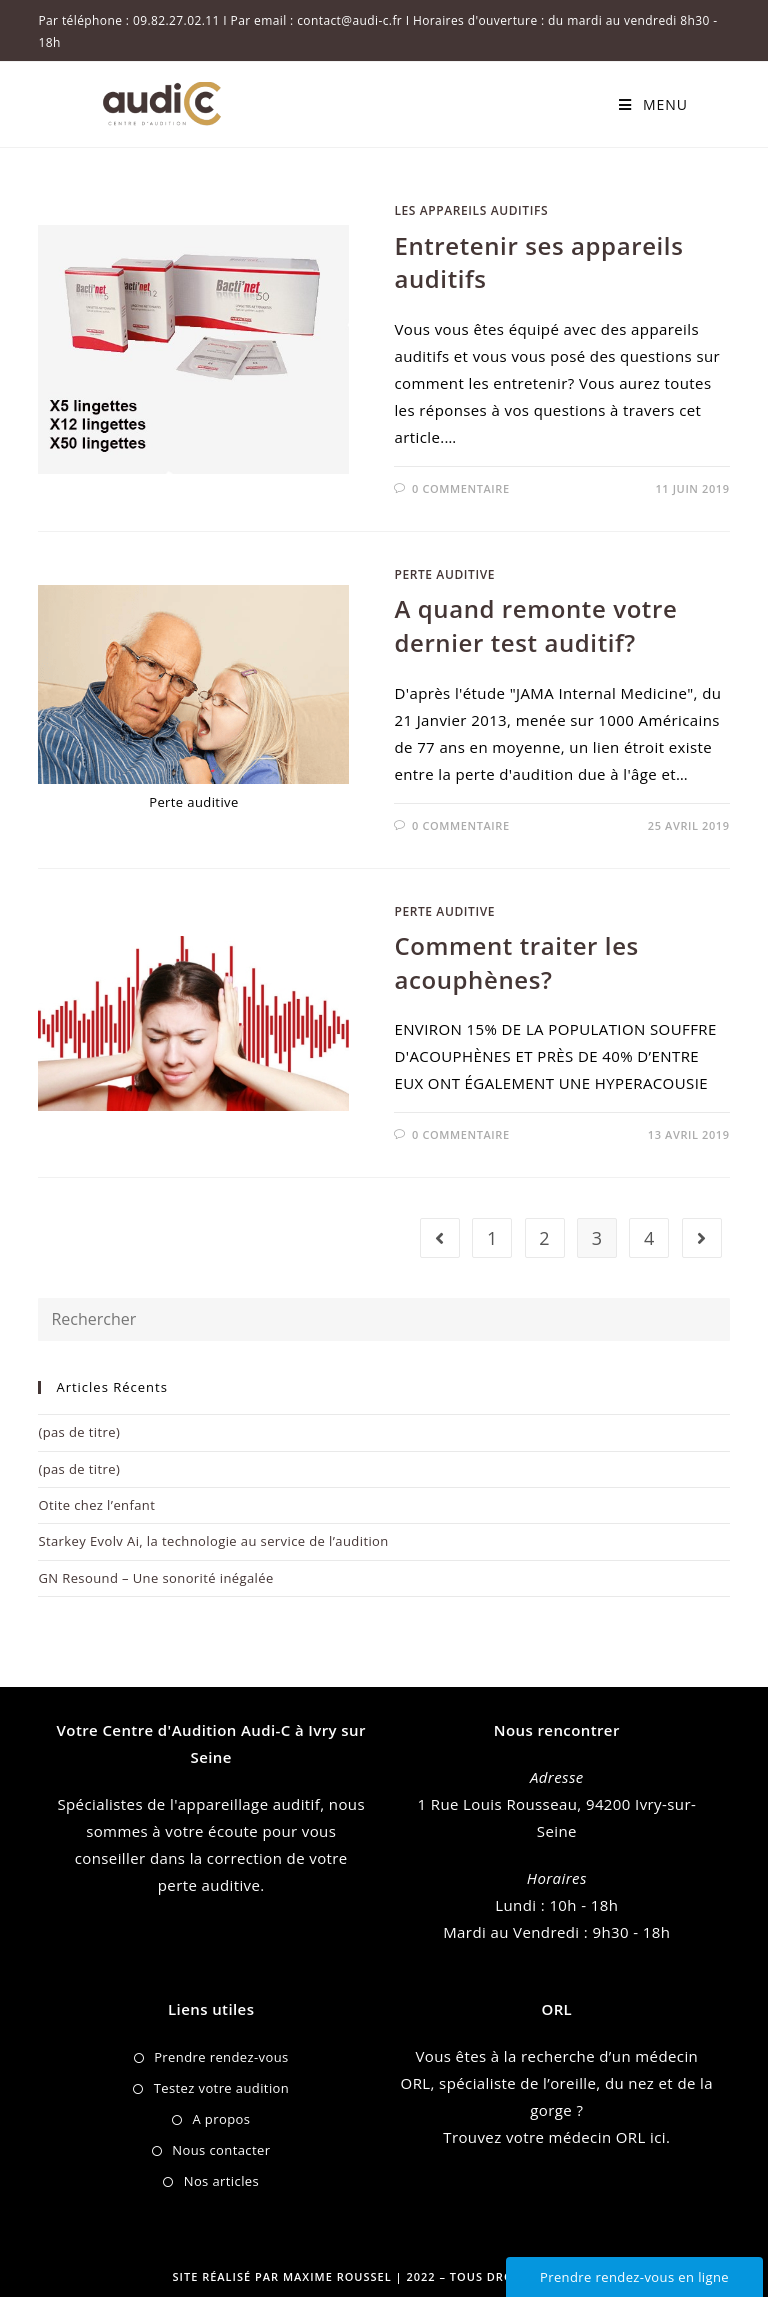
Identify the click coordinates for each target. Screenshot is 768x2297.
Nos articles (221, 2181)
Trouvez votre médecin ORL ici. (556, 2137)
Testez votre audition (222, 2088)
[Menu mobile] (653, 104)
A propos (221, 2119)
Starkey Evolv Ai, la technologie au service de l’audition (213, 1541)
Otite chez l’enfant (96, 1505)
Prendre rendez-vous (221, 2057)
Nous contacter (221, 2150)
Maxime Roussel (339, 2276)
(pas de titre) (79, 1432)
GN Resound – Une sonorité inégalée (155, 1578)
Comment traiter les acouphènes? (516, 962)
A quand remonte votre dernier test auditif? (535, 625)
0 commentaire (461, 488)
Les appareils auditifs (471, 210)
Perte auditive (444, 574)
